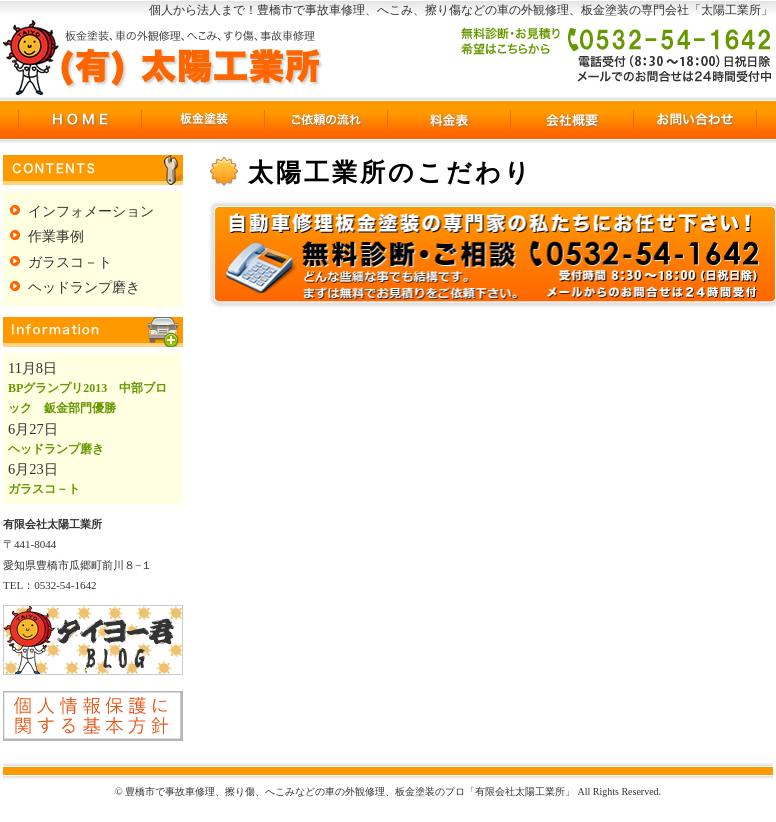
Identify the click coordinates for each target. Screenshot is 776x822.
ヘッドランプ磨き (84, 287)
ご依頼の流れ (325, 120)
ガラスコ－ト (70, 262)
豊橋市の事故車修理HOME (79, 120)
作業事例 (56, 236)
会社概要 (571, 120)
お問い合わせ (694, 120)
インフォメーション (91, 211)
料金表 (448, 120)
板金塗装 (202, 120)
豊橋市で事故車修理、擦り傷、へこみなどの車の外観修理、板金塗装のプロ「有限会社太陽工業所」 (163, 57)
